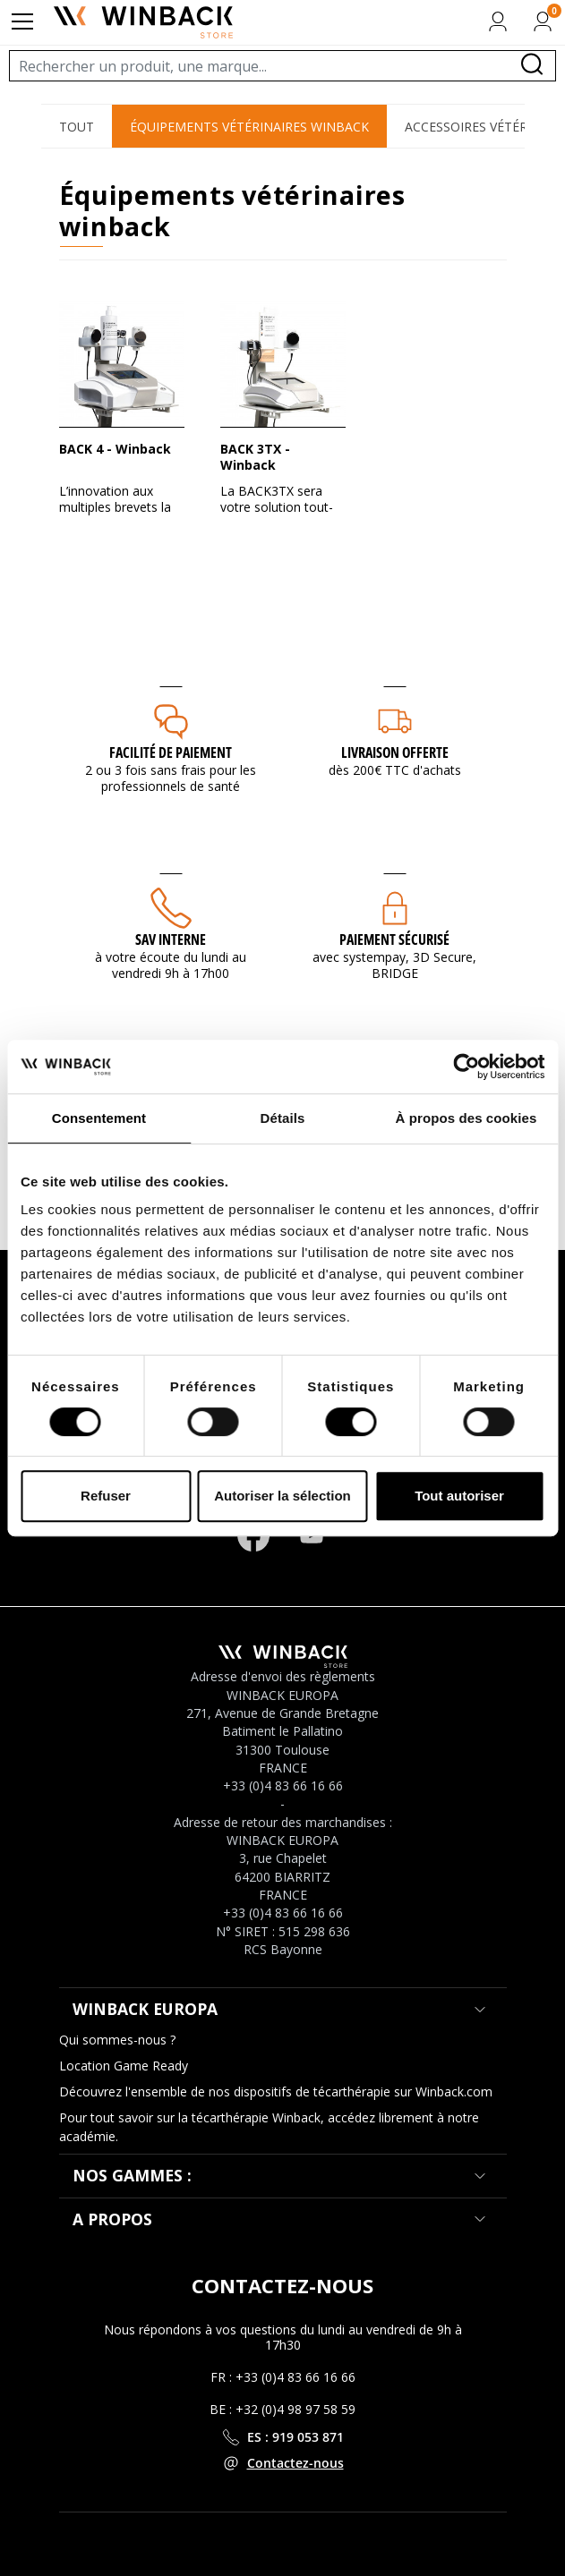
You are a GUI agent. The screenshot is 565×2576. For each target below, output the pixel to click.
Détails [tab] (283, 1118)
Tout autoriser (459, 1495)
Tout (76, 126)
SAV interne (170, 939)
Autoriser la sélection (282, 1495)
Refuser (106, 1495)
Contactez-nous (295, 2462)
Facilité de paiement (170, 752)
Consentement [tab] (99, 1118)
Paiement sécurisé (394, 939)
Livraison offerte (395, 752)
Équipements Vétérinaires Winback (249, 126)
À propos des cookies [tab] (466, 1118)
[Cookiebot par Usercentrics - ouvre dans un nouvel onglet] (466, 1066)
